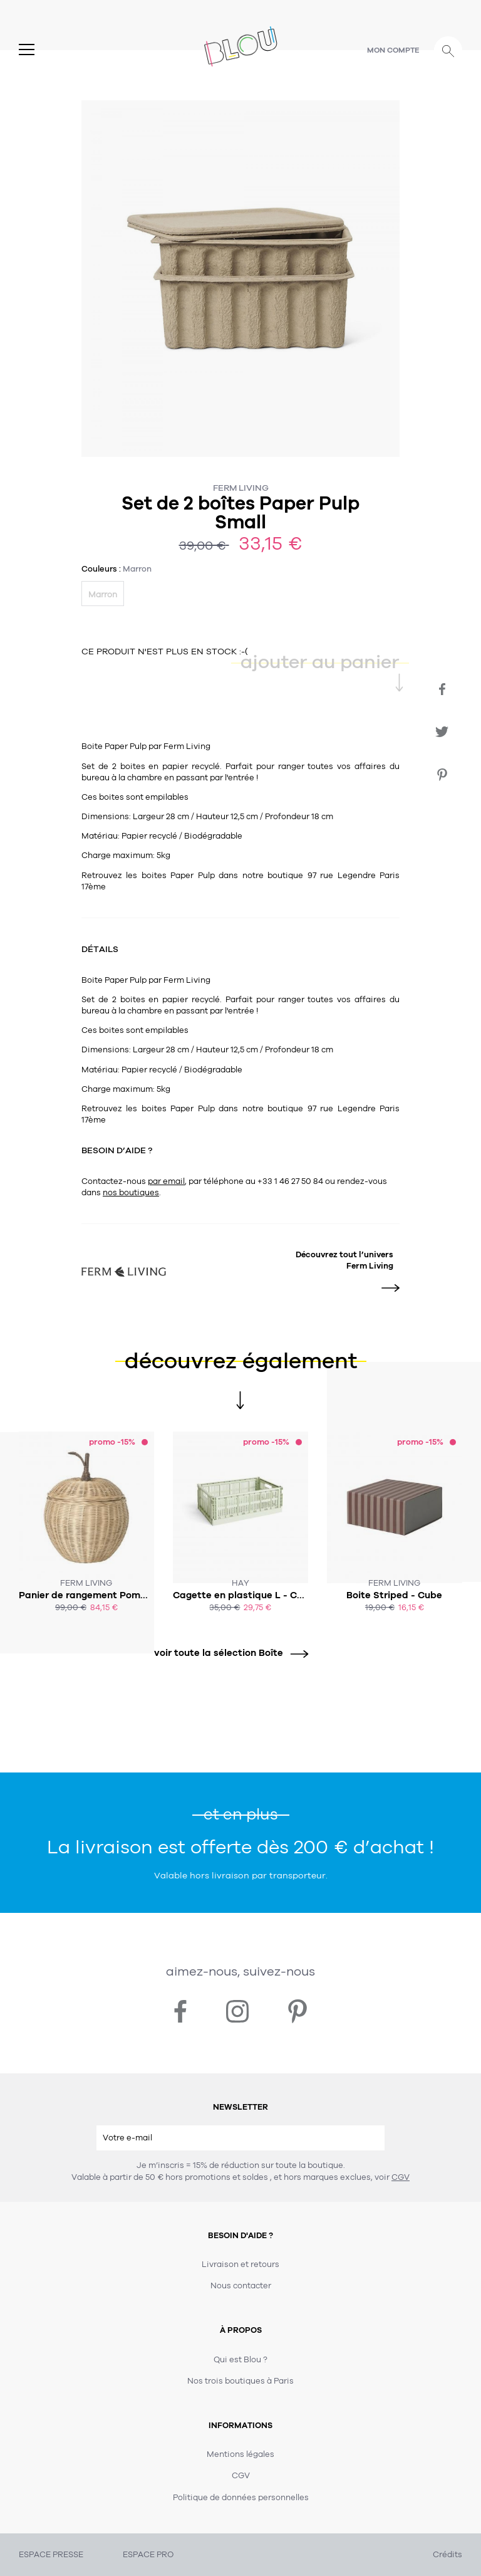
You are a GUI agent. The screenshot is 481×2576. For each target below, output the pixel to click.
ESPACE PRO (148, 2554)
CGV (400, 2177)
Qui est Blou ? (240, 2359)
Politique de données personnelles (241, 2497)
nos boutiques (131, 1192)
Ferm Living (241, 488)
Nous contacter (240, 2285)
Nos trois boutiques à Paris (240, 2381)
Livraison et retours (240, 2264)
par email (166, 1181)
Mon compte (393, 50)
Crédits (447, 2554)
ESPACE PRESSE (51, 2554)
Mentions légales (240, 2454)
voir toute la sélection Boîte (226, 1653)
